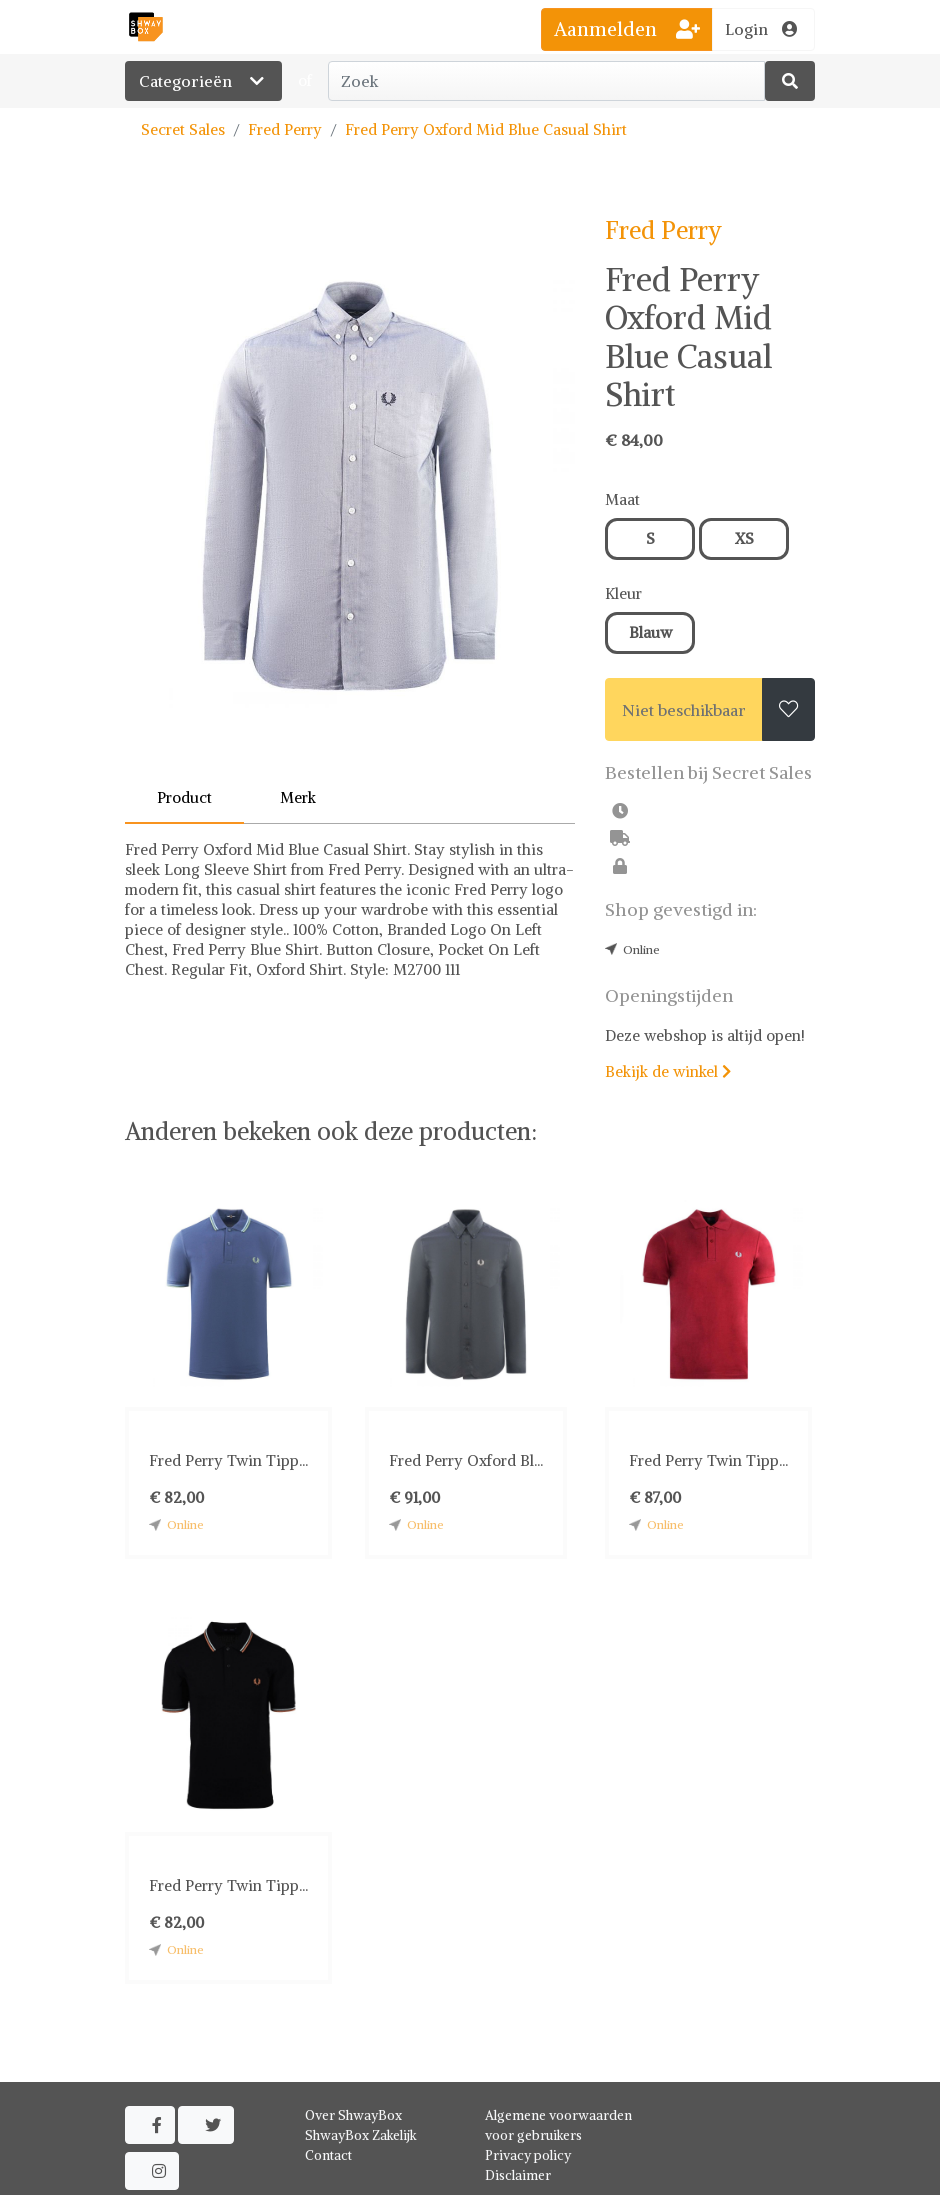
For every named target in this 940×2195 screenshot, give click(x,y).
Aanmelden (627, 29)
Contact (328, 2155)
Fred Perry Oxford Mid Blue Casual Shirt (486, 129)
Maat (622, 499)
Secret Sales (183, 129)
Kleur (623, 593)
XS (744, 538)
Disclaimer (518, 2175)
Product (184, 797)
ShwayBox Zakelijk (361, 2135)
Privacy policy (528, 2155)
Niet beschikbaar (684, 710)
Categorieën (203, 81)
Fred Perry (285, 129)
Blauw (650, 632)
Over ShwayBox (353, 2115)
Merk (298, 797)
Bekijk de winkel (668, 1071)
